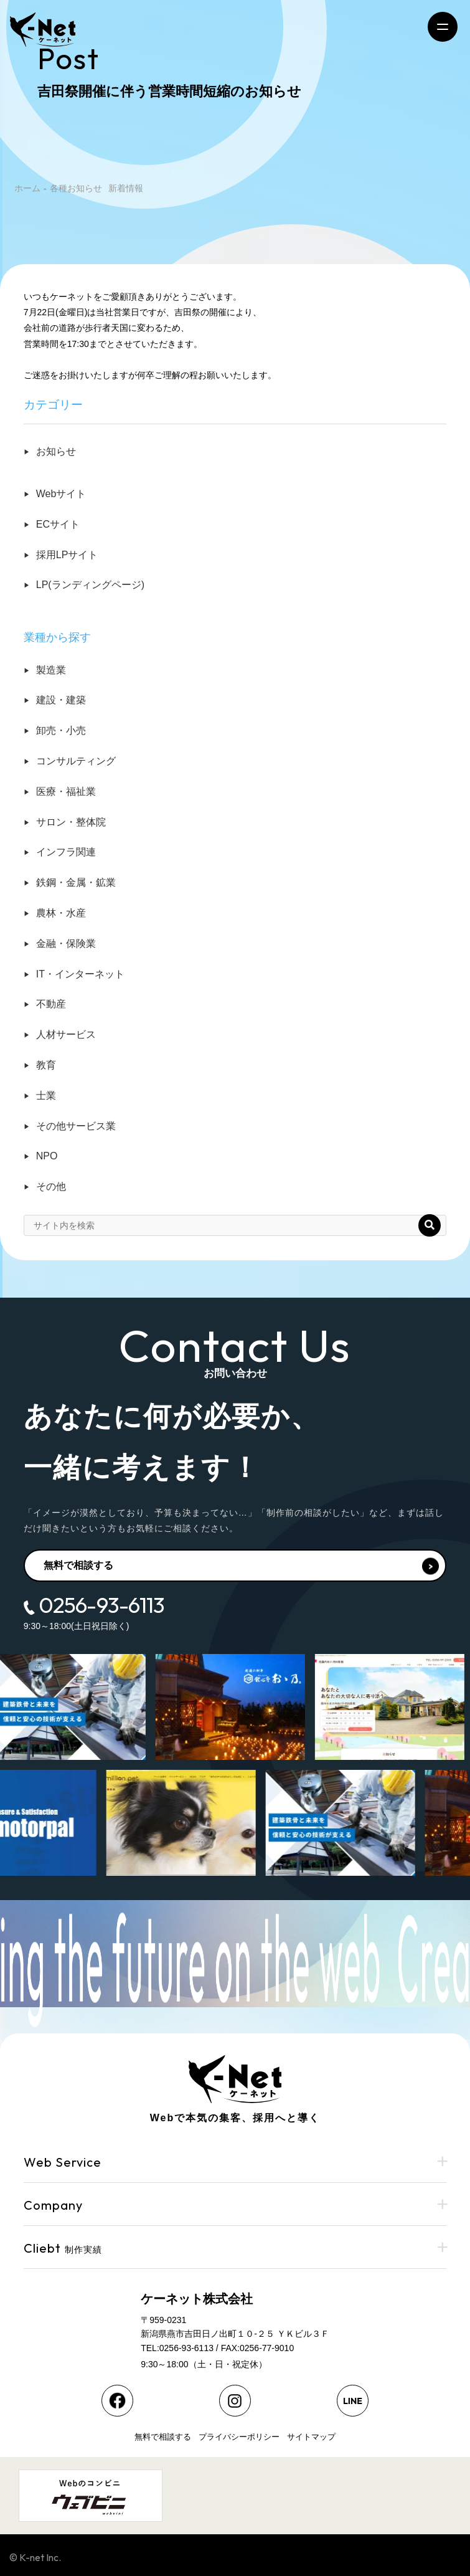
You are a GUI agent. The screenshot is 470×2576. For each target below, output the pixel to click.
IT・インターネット (80, 974)
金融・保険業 (66, 943)
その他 (51, 1186)
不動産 (51, 1004)
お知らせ (56, 451)
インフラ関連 (66, 852)
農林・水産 (61, 913)
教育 (46, 1065)
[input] (107, 1225)
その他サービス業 (76, 1126)
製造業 (51, 670)
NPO (47, 1156)
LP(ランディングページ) (90, 584)
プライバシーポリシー (239, 2436)
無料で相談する (241, 1566)
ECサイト (58, 524)
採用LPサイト (67, 554)
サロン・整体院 (71, 822)
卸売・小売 (61, 730)
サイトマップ (311, 2436)
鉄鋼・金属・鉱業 (76, 882)
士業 (46, 1095)
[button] (429, 1225)
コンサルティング (76, 761)
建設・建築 (61, 700)
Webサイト (61, 493)
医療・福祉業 (66, 791)
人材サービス (66, 1034)
